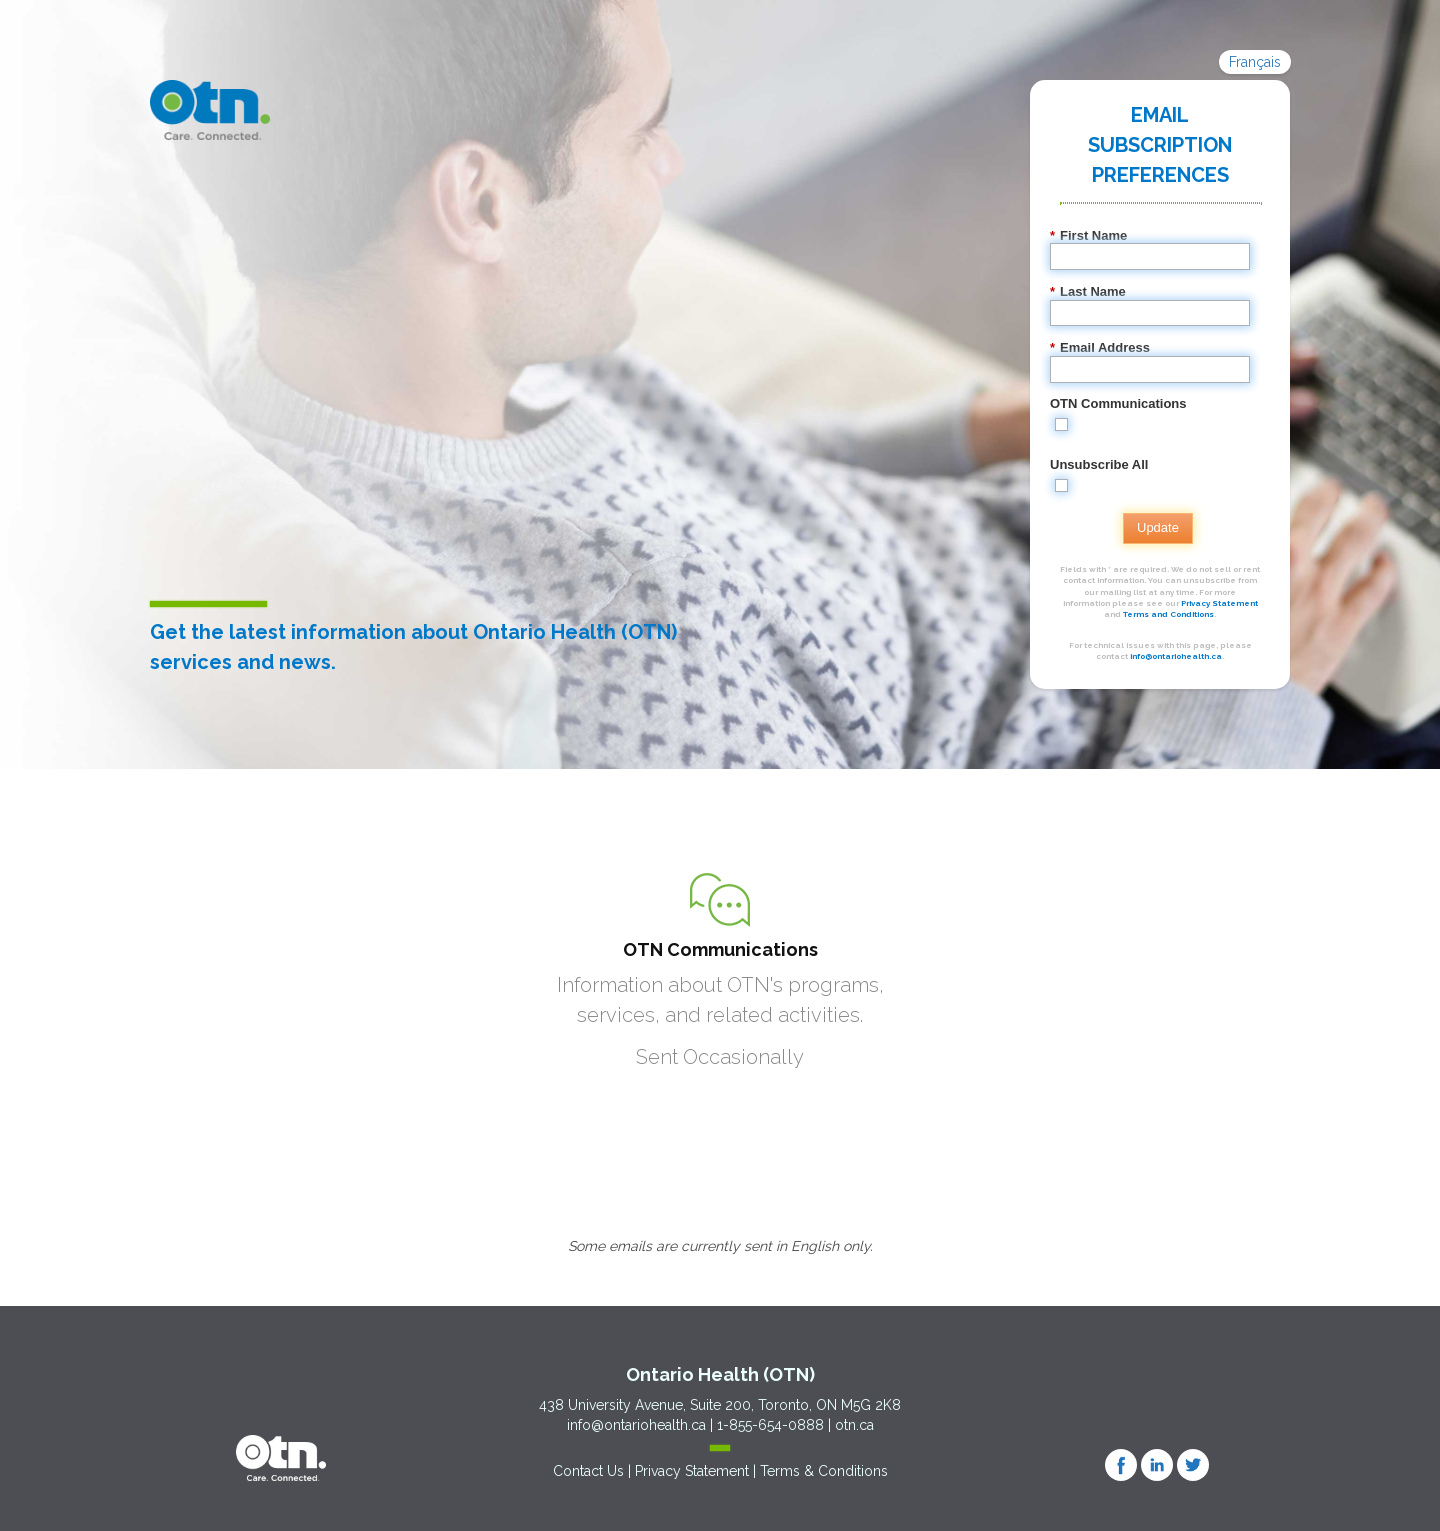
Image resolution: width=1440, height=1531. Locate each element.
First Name (1088, 236)
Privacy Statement (1219, 603)
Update (1158, 527)
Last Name (1088, 292)
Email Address (1100, 348)
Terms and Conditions (1168, 614)
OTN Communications (1118, 403)
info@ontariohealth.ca (1176, 656)
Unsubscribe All (1099, 464)
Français (1255, 62)
